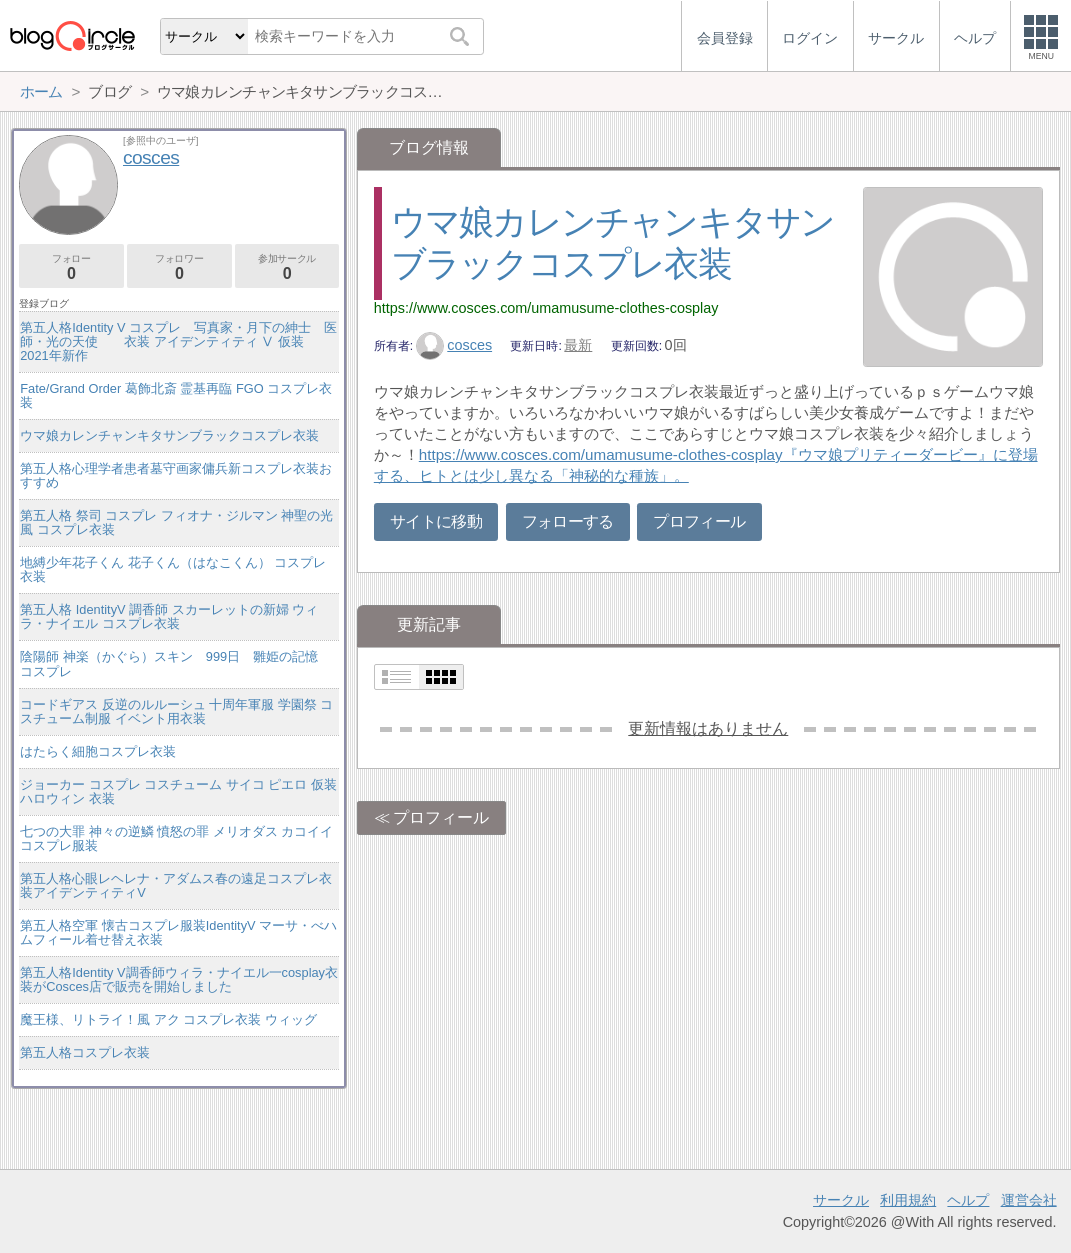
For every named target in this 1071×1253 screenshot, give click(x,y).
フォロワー (179, 267)
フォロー (71, 267)
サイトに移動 (436, 521)
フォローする (568, 521)
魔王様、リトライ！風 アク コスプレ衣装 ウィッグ (168, 1019)
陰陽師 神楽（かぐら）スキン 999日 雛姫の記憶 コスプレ (175, 663)
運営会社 (1029, 1200)
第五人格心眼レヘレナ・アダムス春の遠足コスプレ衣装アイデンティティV (176, 885)
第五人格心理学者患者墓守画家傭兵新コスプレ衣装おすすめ (176, 475)
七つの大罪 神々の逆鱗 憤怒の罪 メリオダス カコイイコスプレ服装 (176, 838)
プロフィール (699, 521)
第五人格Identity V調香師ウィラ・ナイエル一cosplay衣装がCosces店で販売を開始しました (179, 979)
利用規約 (908, 1200)
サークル (841, 1200)
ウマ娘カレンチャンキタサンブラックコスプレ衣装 (169, 435)
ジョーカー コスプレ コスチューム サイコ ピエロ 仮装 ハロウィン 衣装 (178, 791)
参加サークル (287, 267)
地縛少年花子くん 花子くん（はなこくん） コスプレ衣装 (173, 569)
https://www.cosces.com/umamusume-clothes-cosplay (546, 308)
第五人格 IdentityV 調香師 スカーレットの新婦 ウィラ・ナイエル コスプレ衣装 (169, 616)
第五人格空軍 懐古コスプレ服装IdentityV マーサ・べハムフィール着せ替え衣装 (178, 932)
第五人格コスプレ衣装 (85, 1052)
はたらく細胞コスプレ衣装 (98, 751)
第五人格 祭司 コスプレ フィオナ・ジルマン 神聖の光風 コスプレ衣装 (176, 522)
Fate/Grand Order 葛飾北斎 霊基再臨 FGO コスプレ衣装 (176, 395)
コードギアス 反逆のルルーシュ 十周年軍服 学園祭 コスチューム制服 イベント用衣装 (176, 711)
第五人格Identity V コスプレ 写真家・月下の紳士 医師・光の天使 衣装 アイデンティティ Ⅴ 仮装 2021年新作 (178, 341)
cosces (454, 345)
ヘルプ (968, 1200)
